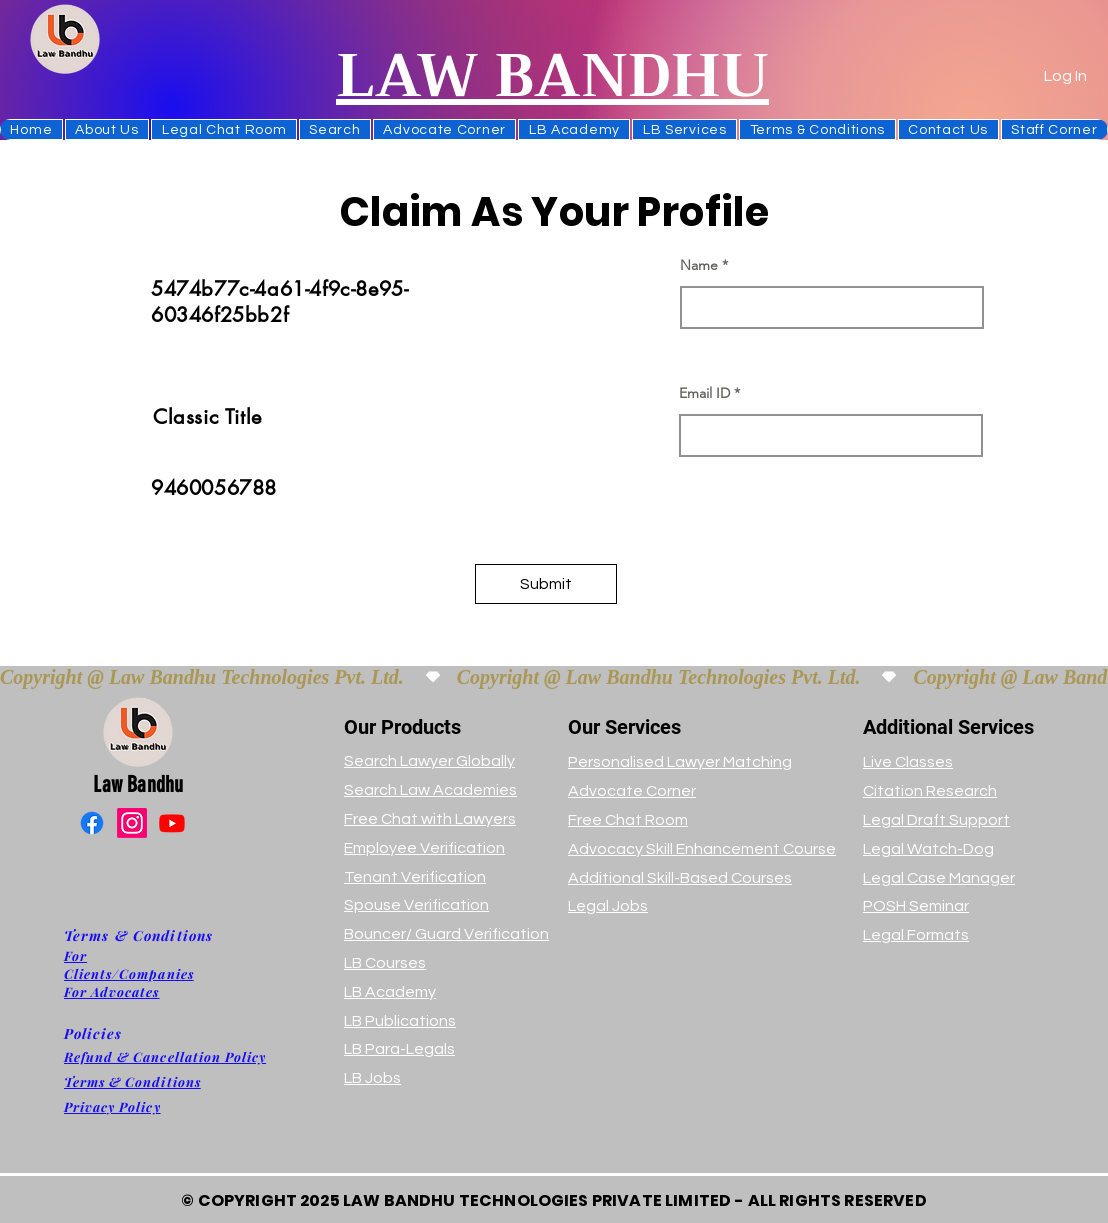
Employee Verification (424, 848)
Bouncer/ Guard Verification (446, 934)
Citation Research (930, 791)
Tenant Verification (415, 877)
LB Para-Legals (399, 1049)
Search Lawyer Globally (429, 761)
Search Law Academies (430, 790)
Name (699, 265)
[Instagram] (132, 823)
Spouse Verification (416, 905)
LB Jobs (372, 1078)
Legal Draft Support (936, 820)
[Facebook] (92, 823)
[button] (335, 129)
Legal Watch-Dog (928, 849)
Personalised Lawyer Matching (680, 762)
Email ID (704, 393)
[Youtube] (172, 823)
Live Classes (908, 762)
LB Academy (390, 992)
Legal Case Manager (939, 878)
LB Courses (385, 963)
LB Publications (400, 1021)
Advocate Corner (632, 791)
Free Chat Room (628, 820)
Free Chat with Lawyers (430, 819)
